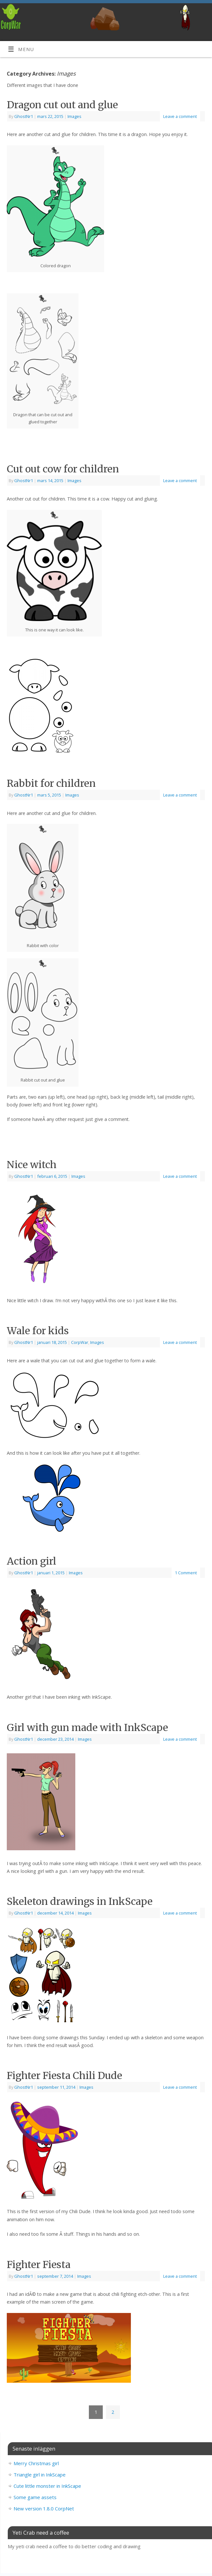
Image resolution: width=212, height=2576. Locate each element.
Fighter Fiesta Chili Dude (64, 2075)
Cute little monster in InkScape (47, 2486)
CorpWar (79, 1342)
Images (74, 116)
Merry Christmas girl (36, 2463)
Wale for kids (38, 1331)
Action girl (31, 1561)
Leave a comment (180, 116)
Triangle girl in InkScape (40, 2474)
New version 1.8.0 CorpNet (44, 2508)
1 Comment (186, 1573)
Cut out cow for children (63, 469)
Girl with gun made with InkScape (87, 1727)
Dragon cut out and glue (62, 105)
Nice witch (32, 1164)
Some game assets (35, 2497)
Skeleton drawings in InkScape (80, 1901)
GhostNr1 (23, 116)
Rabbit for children (51, 783)
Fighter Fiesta (38, 2264)
